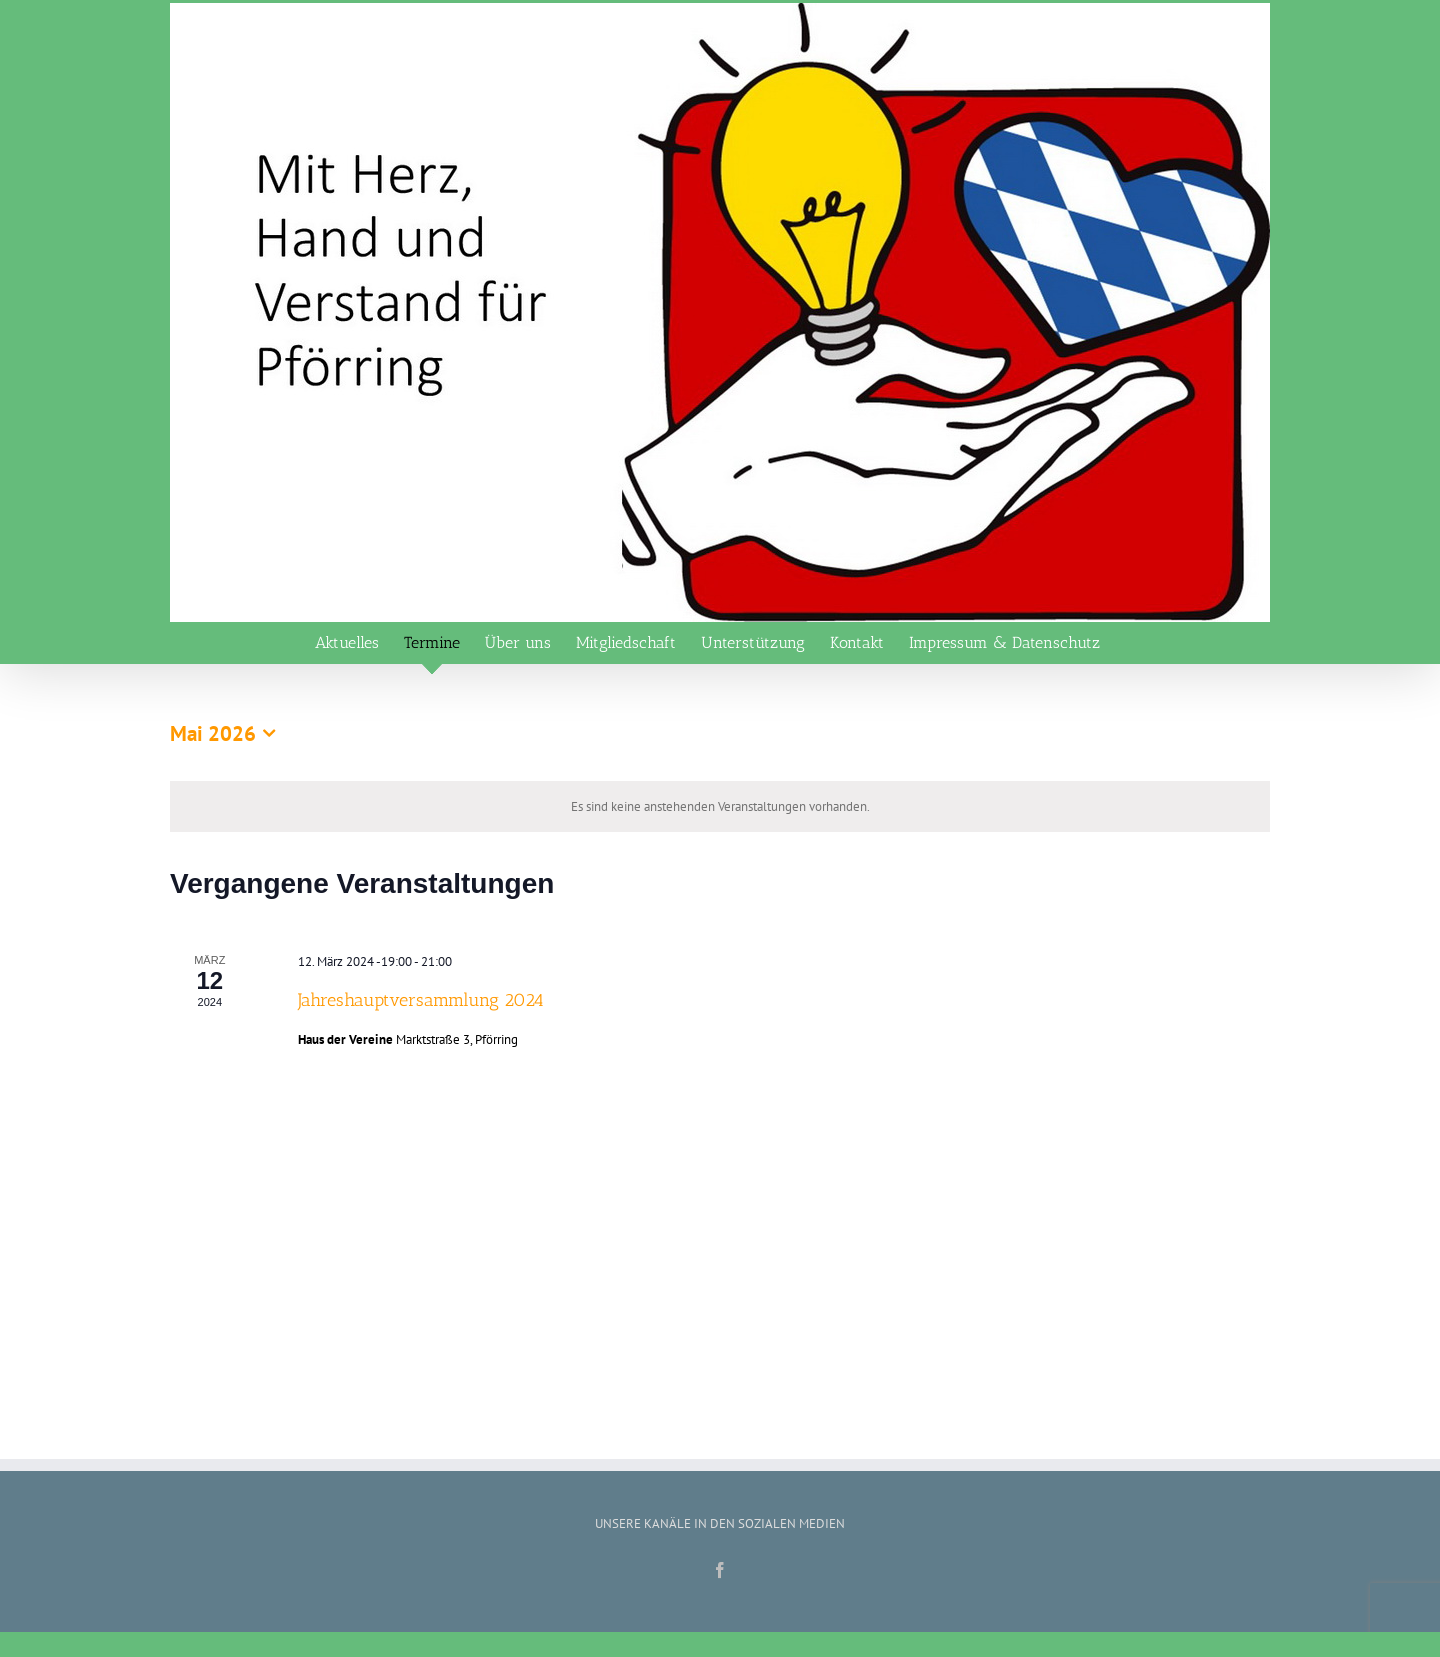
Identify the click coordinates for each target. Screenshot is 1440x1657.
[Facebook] (720, 1570)
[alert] (720, 807)
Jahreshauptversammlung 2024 (421, 1000)
